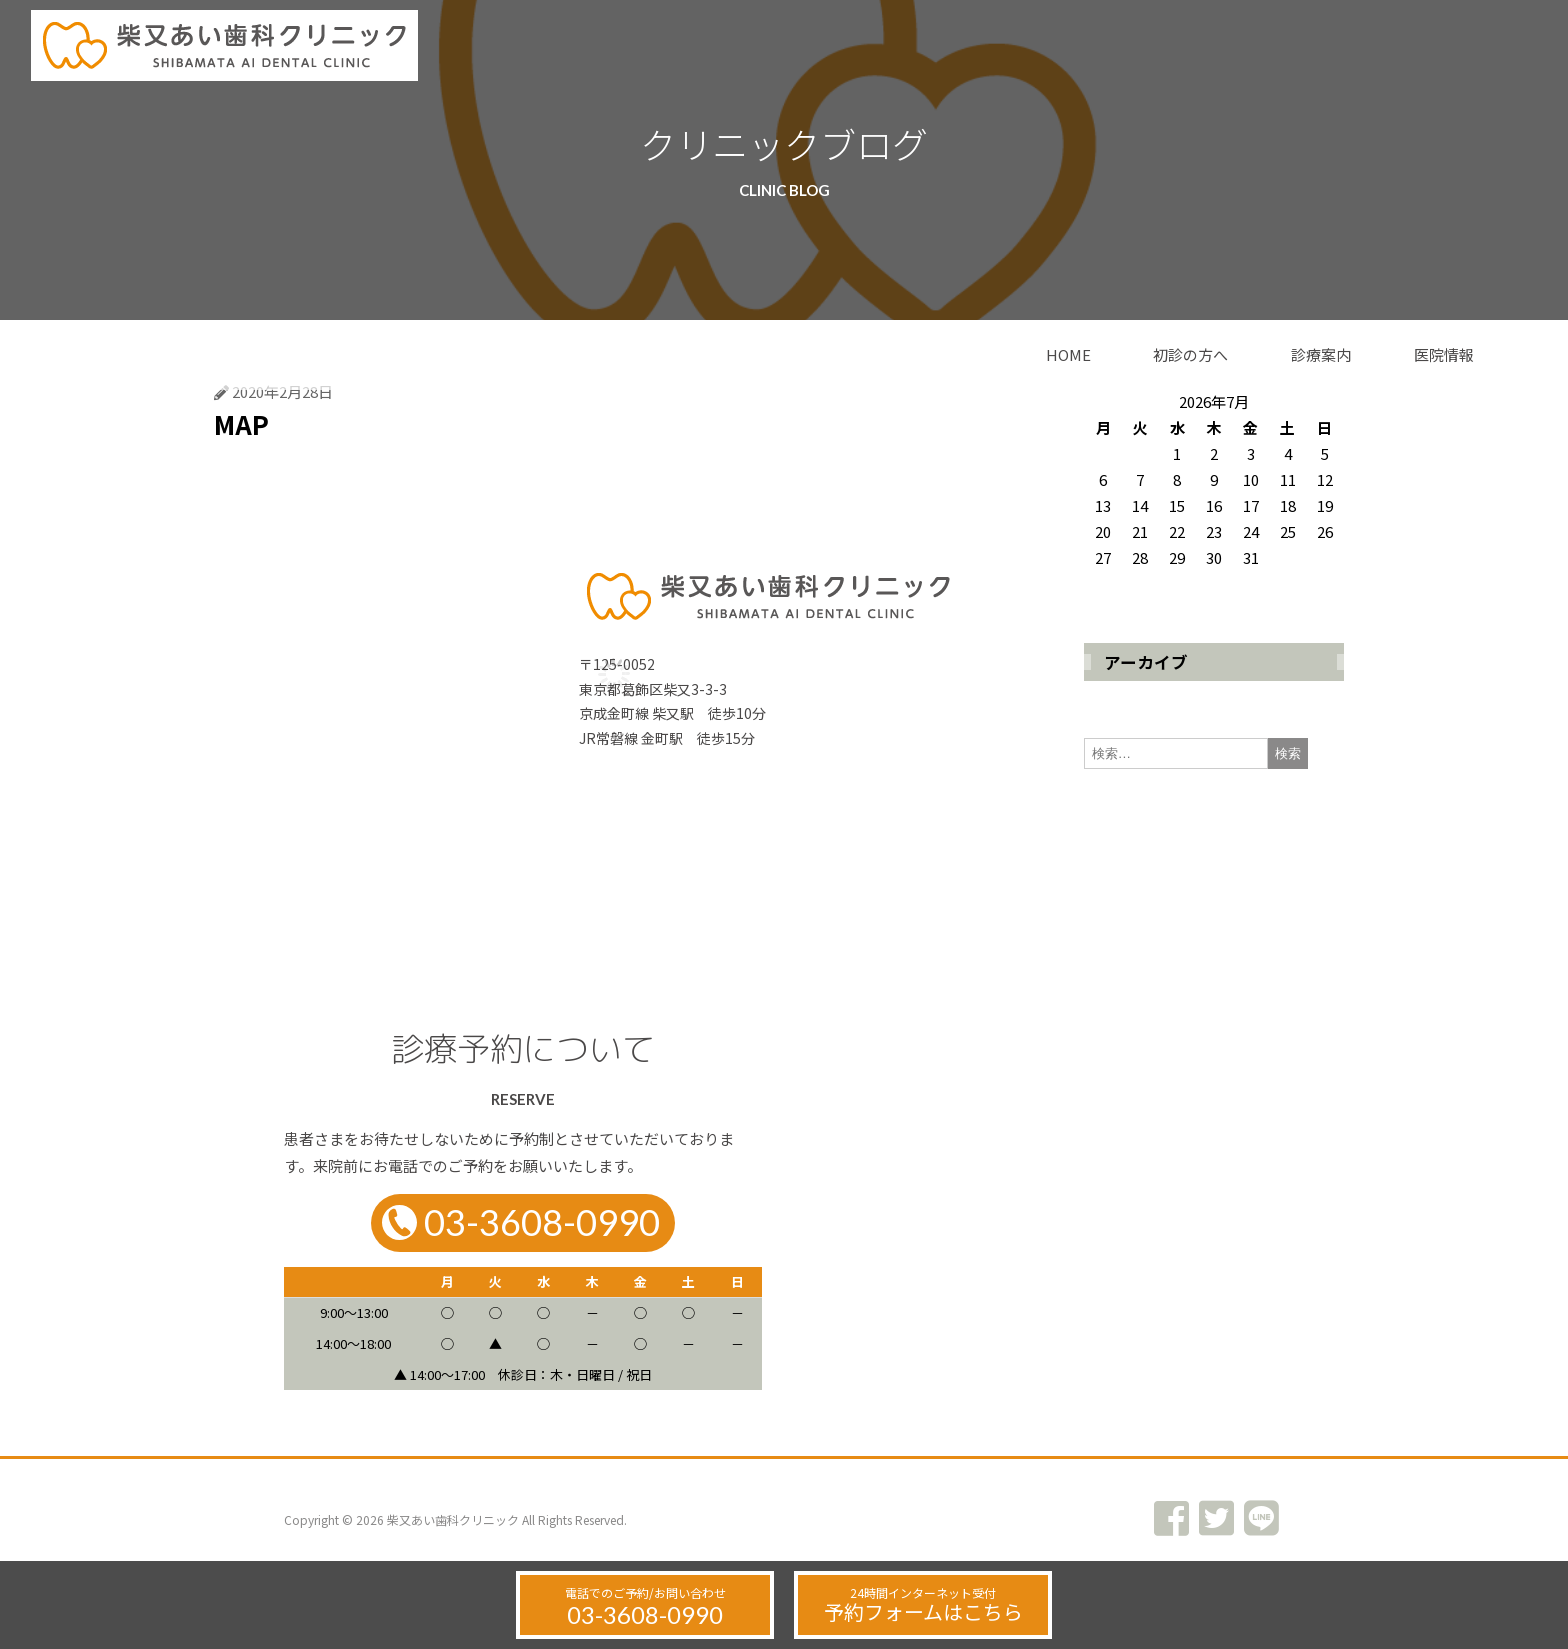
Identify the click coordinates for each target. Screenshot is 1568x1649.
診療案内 (1321, 354)
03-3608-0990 (645, 1614)
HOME (1068, 354)
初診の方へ (1190, 354)
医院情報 (1444, 354)
